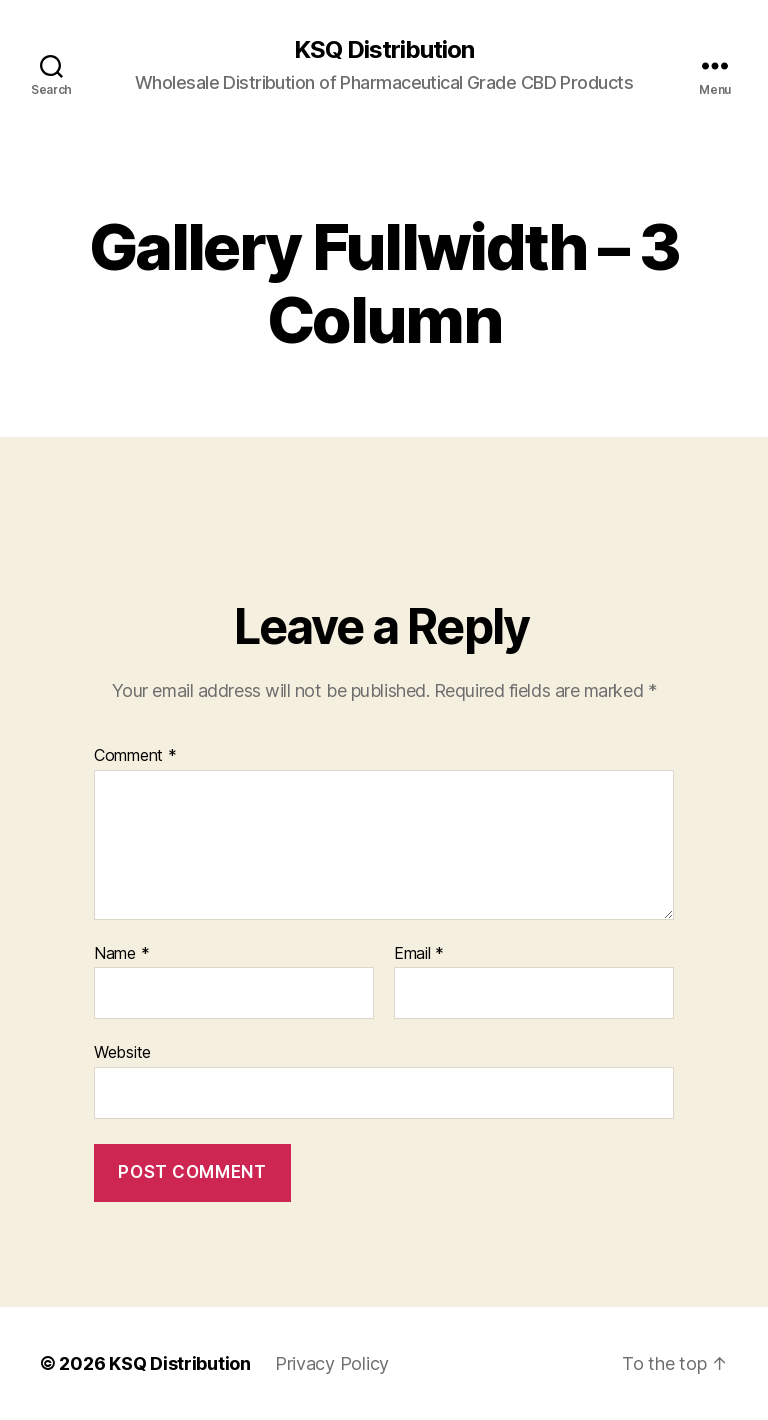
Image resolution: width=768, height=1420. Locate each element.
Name (121, 954)
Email (419, 954)
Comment (135, 756)
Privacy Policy (332, 1363)
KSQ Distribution (384, 50)
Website (122, 1052)
